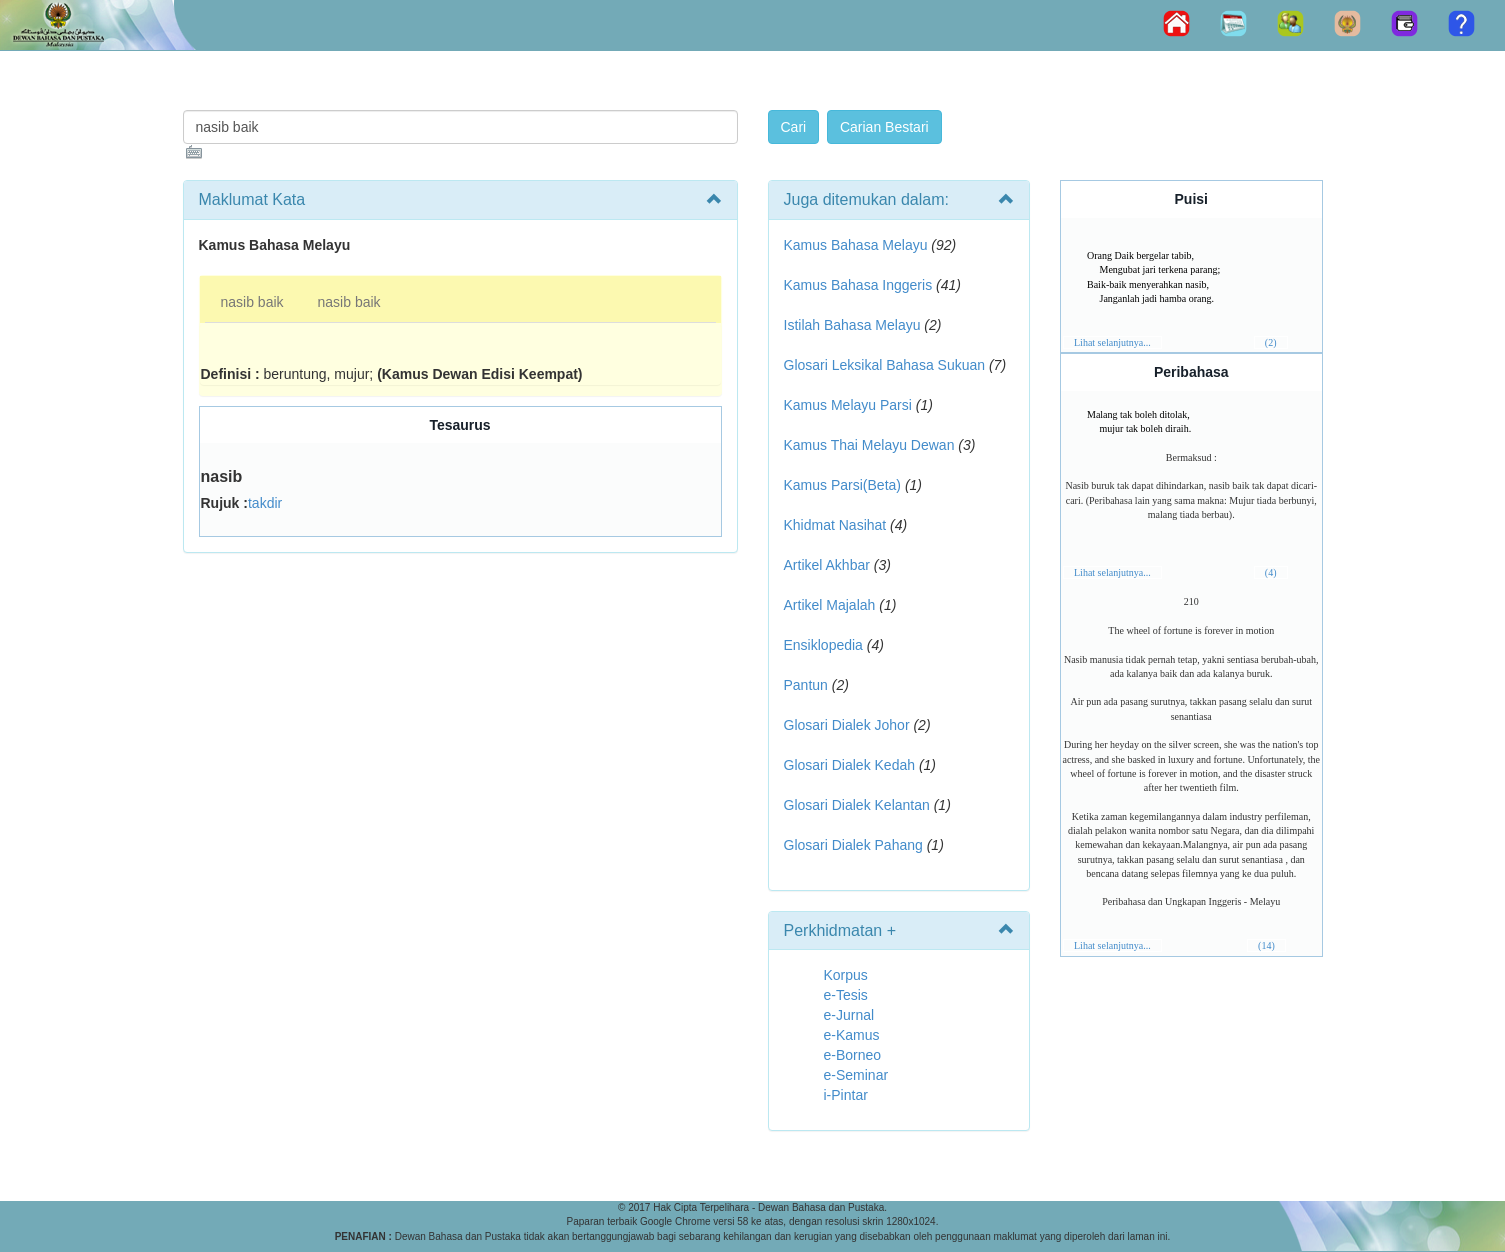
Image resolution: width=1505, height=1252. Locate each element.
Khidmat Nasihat (835, 525)
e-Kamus (852, 1035)
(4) (1271, 572)
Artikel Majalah (830, 605)
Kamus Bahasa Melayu (858, 245)
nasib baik (252, 302)
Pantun (806, 685)
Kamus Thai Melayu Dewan (869, 445)
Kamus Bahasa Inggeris (858, 285)
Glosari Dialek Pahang (853, 845)
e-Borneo (853, 1055)
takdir (265, 503)
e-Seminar (856, 1075)
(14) (1266, 945)
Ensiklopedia (823, 645)
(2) (1271, 342)
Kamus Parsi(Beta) (842, 485)
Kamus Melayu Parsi (848, 405)
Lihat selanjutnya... (1112, 342)
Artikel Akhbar (827, 565)
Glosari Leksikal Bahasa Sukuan (885, 365)
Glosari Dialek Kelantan (857, 805)
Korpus (846, 975)
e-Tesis (846, 995)
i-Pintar (846, 1095)
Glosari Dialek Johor (847, 725)
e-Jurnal (849, 1015)
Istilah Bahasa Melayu (852, 325)
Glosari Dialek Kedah (850, 765)
